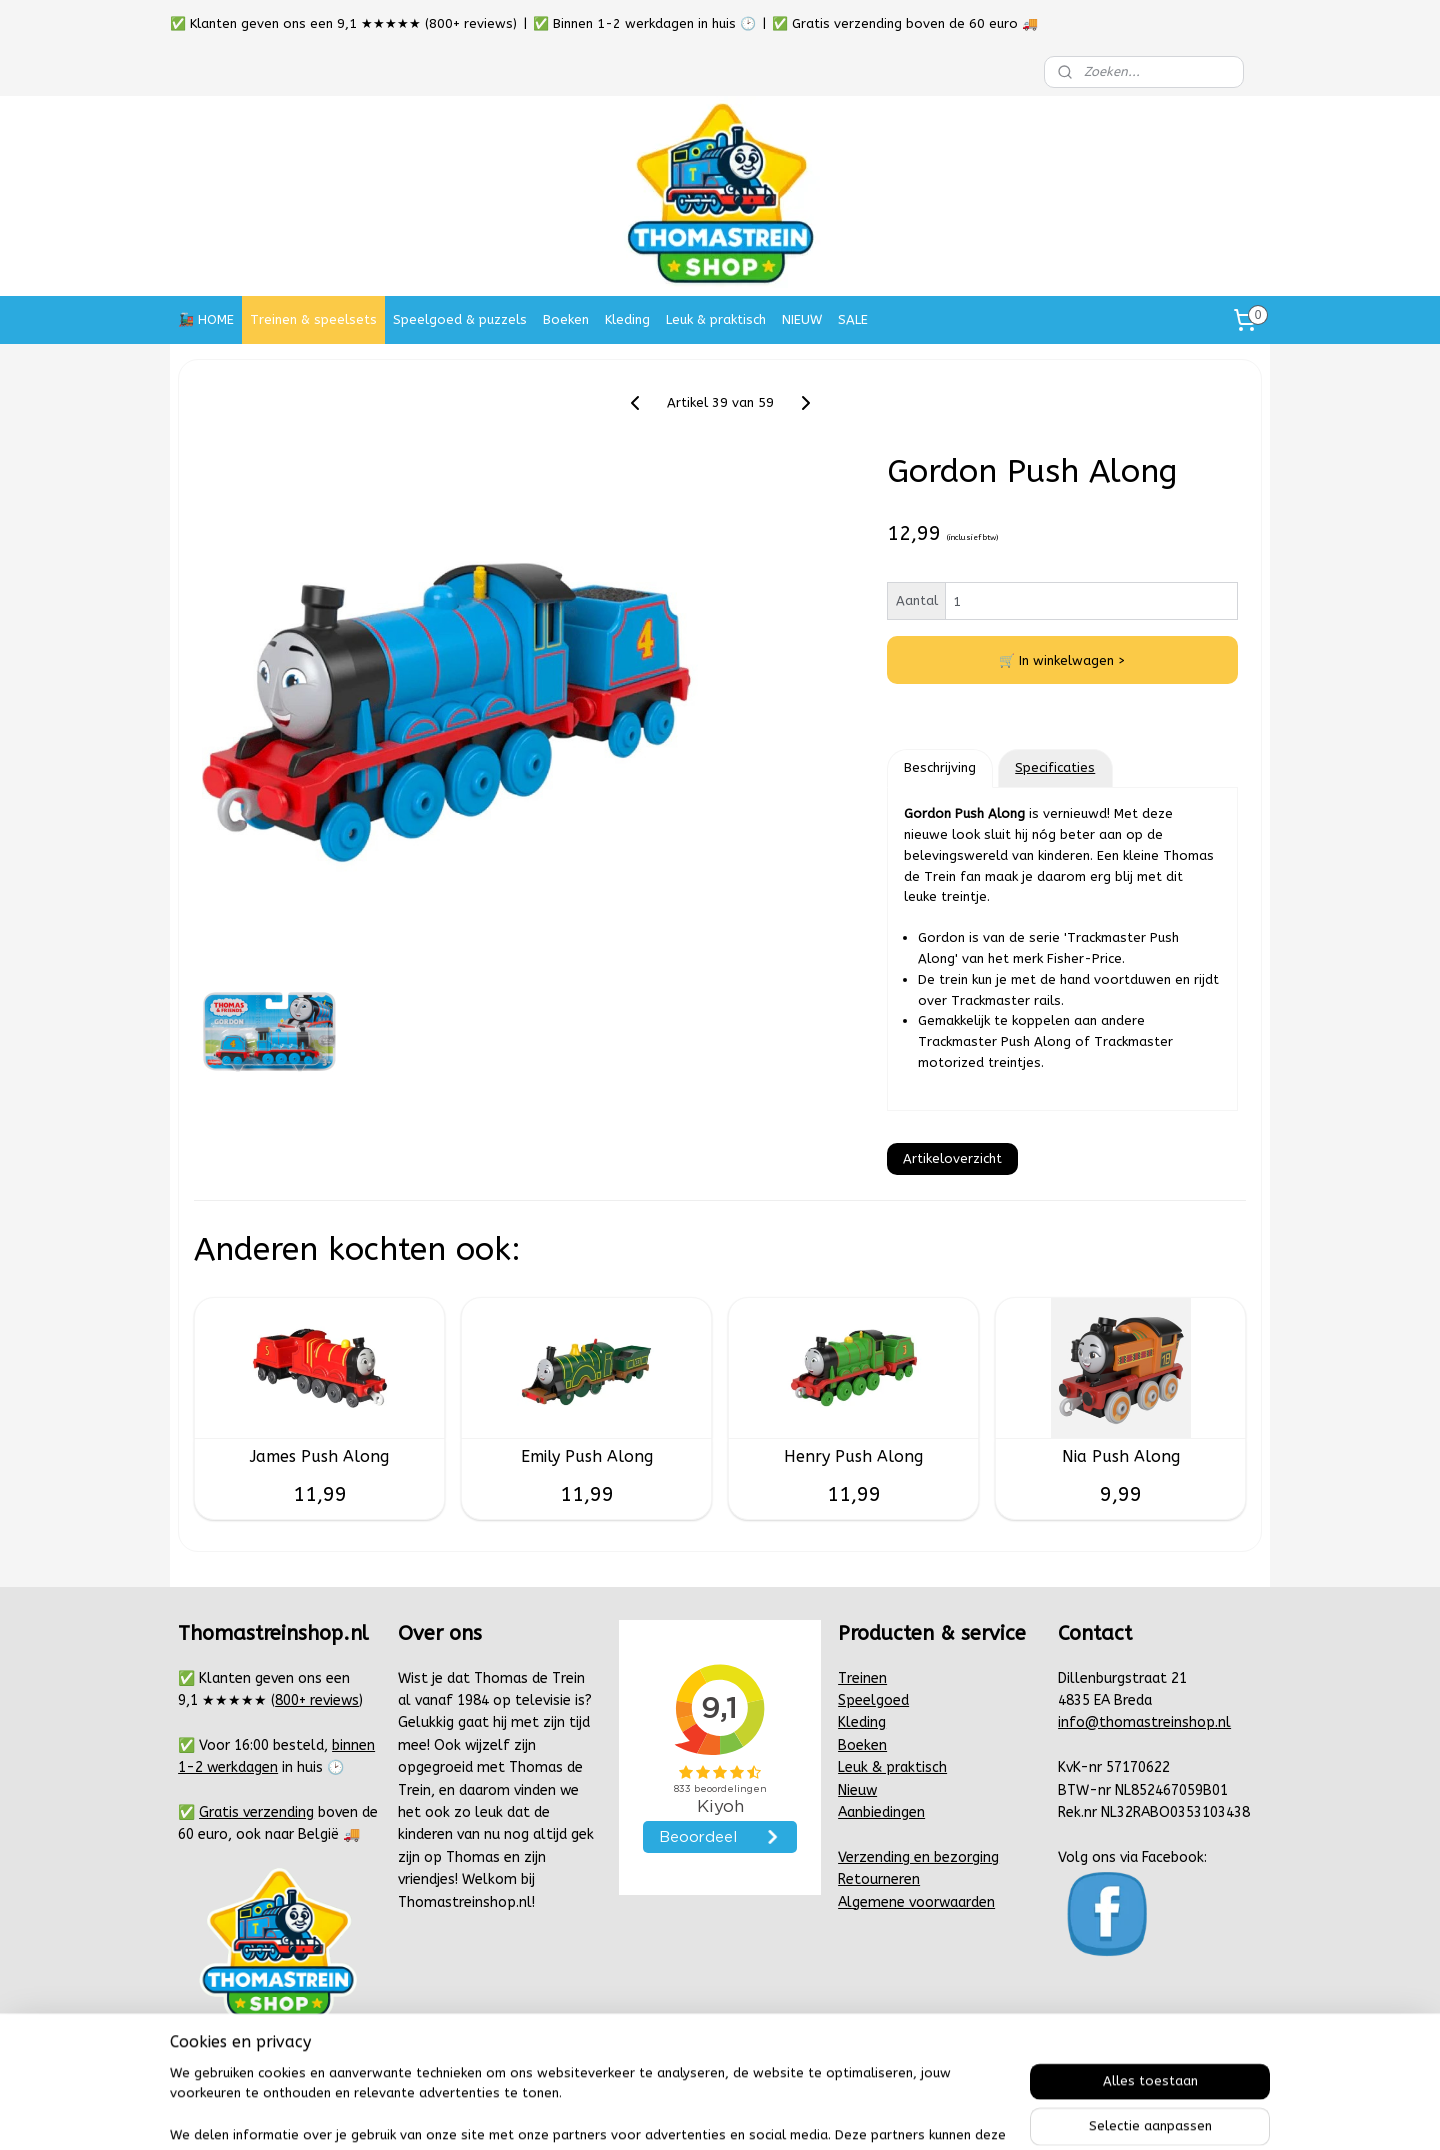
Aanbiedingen (881, 1812)
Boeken (566, 319)
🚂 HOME (206, 319)
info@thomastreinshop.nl (1144, 1722)
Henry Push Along (853, 1456)
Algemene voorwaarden (916, 1902)
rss (712, 2113)
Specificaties (1055, 767)
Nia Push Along (1121, 1456)
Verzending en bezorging (918, 1857)
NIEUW (802, 319)
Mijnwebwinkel (952, 2113)
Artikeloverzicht (952, 1158)
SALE (853, 319)
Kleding (627, 319)
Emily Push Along (587, 1456)
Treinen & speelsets (313, 319)
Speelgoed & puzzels (460, 319)
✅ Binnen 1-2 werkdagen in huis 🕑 (644, 23)
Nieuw (857, 1790)
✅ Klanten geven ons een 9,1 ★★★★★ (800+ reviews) (343, 23)
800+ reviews (317, 1700)
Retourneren (879, 1879)
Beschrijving (940, 767)
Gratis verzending (256, 1812)
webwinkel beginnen (783, 2113)
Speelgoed (873, 1700)
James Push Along (319, 1456)
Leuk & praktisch (716, 319)
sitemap (673, 2113)
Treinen (862, 1678)
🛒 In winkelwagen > (1062, 660)
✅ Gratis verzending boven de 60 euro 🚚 (905, 23)
